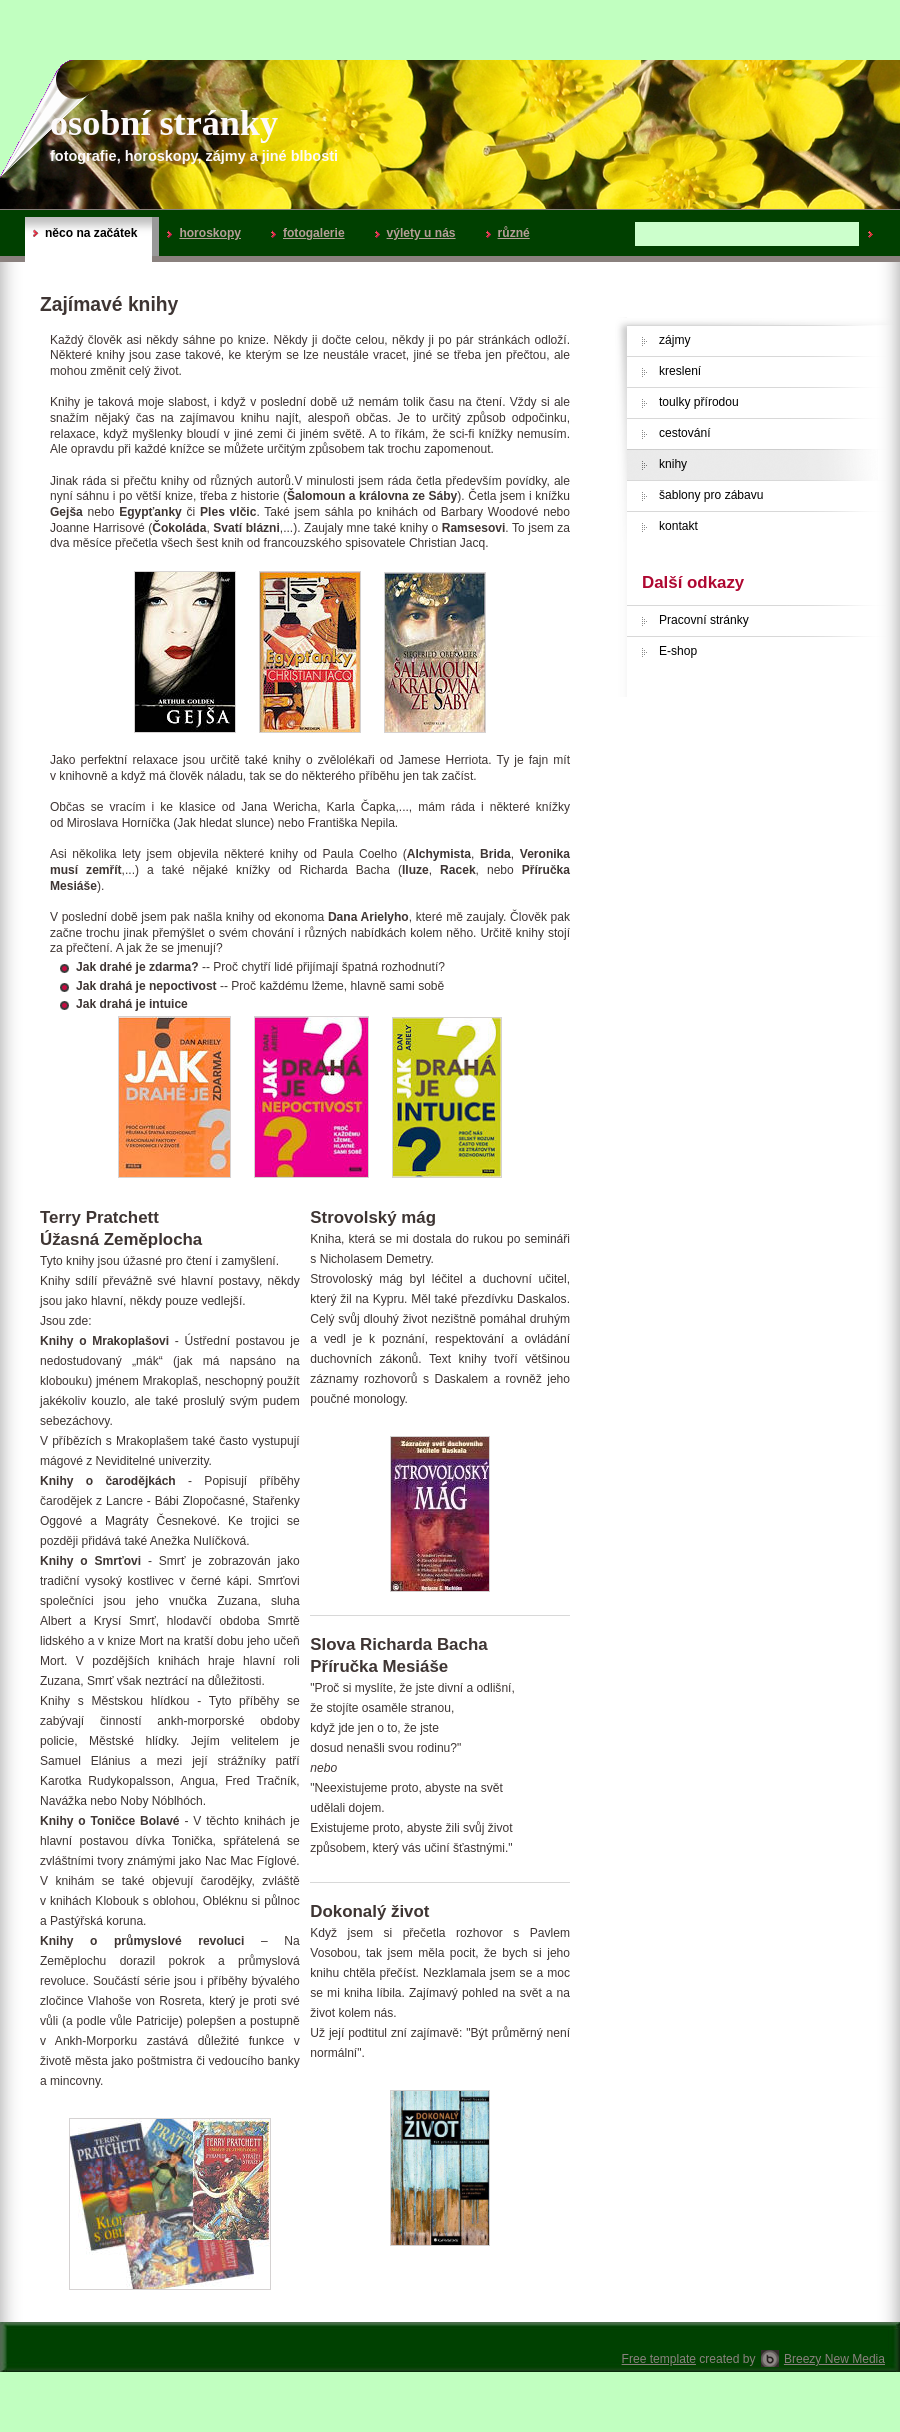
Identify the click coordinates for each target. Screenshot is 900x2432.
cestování (685, 433)
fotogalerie (308, 233)
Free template (659, 2359)
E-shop (678, 651)
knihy (673, 464)
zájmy (674, 340)
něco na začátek (85, 233)
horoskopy (204, 233)
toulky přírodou (699, 402)
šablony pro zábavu (711, 495)
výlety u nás (415, 233)
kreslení (680, 371)
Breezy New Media (834, 2359)
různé (508, 233)
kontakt (678, 526)
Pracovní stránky (704, 620)
